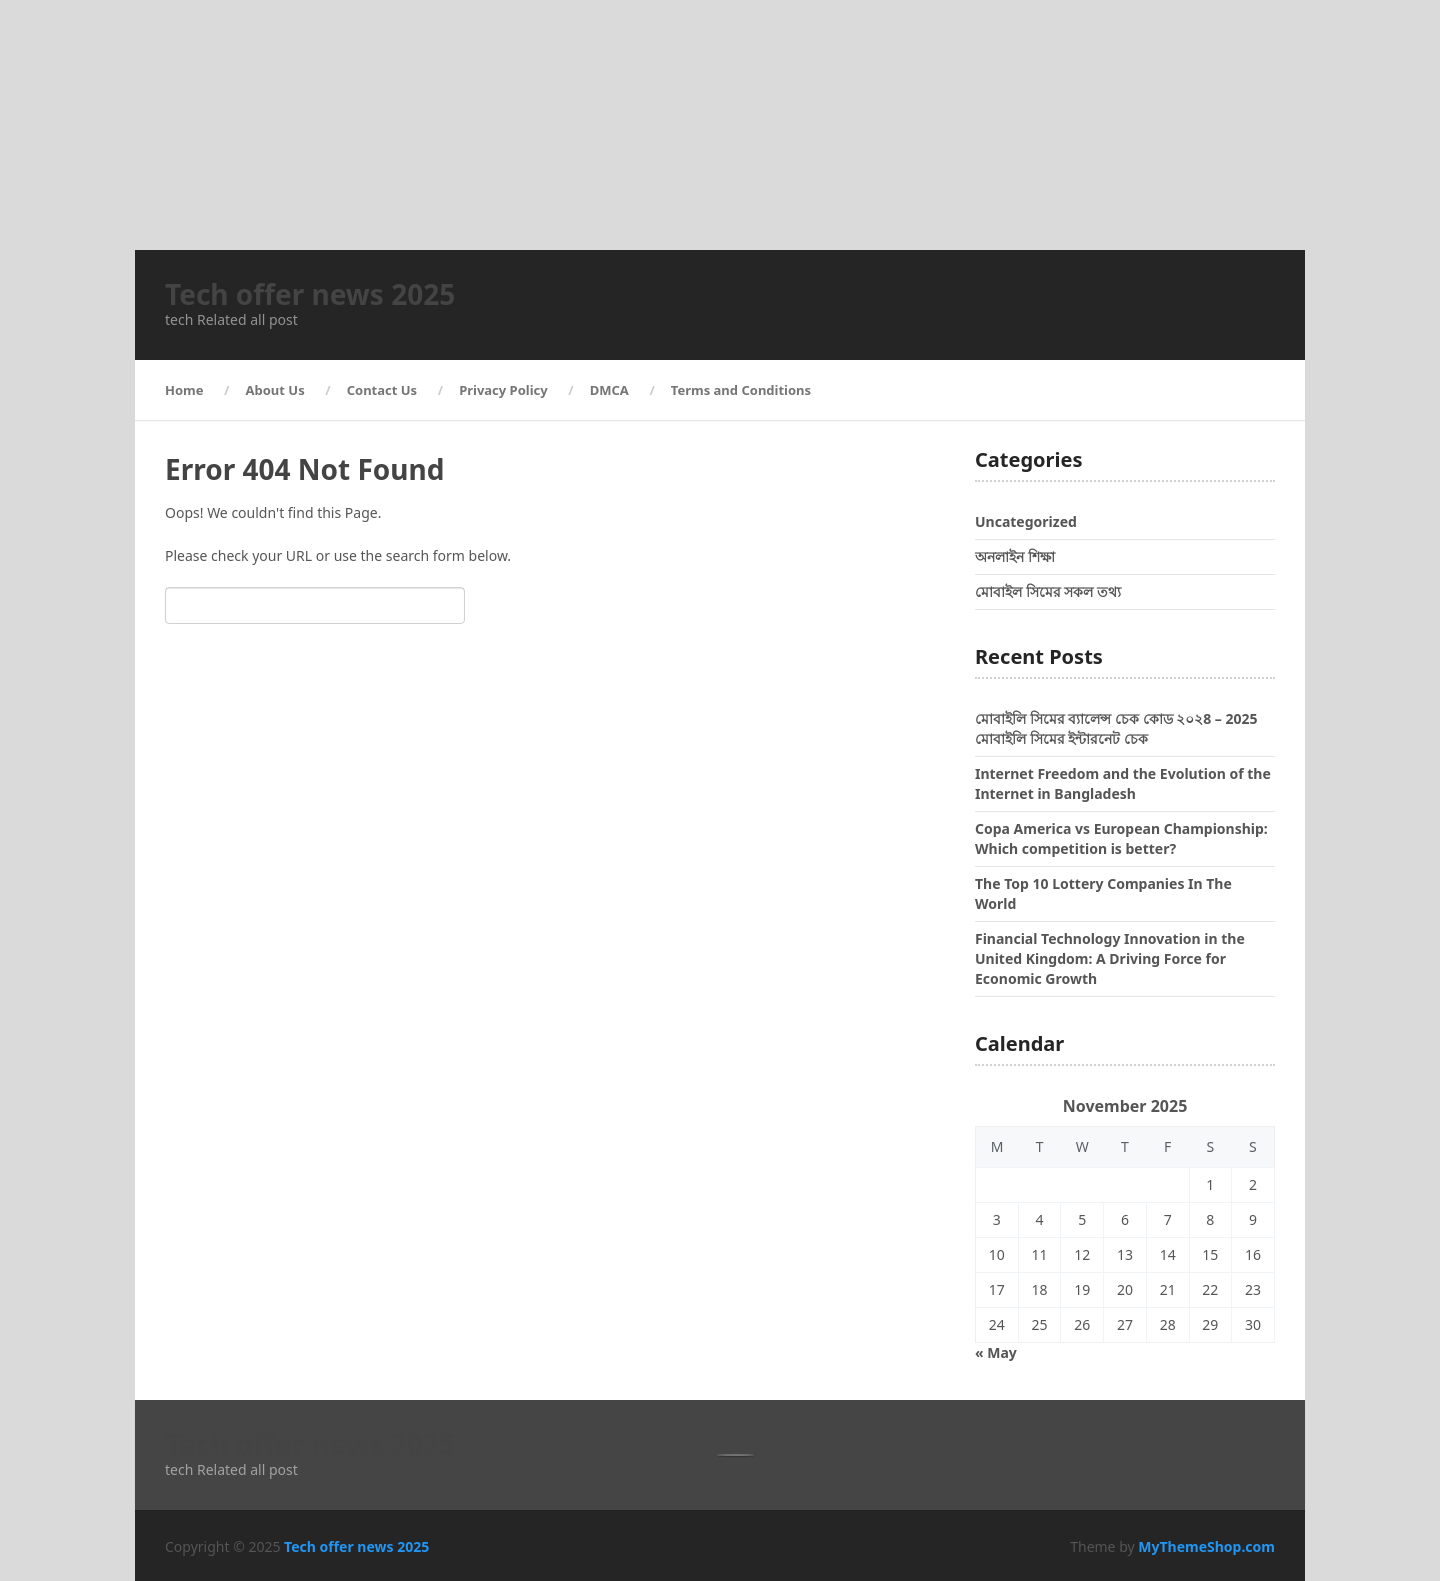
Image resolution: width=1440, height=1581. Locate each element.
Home (184, 390)
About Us (275, 390)
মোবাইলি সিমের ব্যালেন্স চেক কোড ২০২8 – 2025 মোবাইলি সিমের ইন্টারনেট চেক (1116, 728)
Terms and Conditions (741, 390)
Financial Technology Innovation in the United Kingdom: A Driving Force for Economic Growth (1110, 958)
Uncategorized (1026, 521)
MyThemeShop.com (1206, 1546)
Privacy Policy (503, 390)
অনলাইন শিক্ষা (1015, 556)
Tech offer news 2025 (310, 294)
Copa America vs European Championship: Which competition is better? (1121, 838)
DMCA (609, 390)
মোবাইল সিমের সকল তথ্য (1048, 591)
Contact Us (382, 390)
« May (996, 1352)
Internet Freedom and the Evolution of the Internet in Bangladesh (1123, 783)
